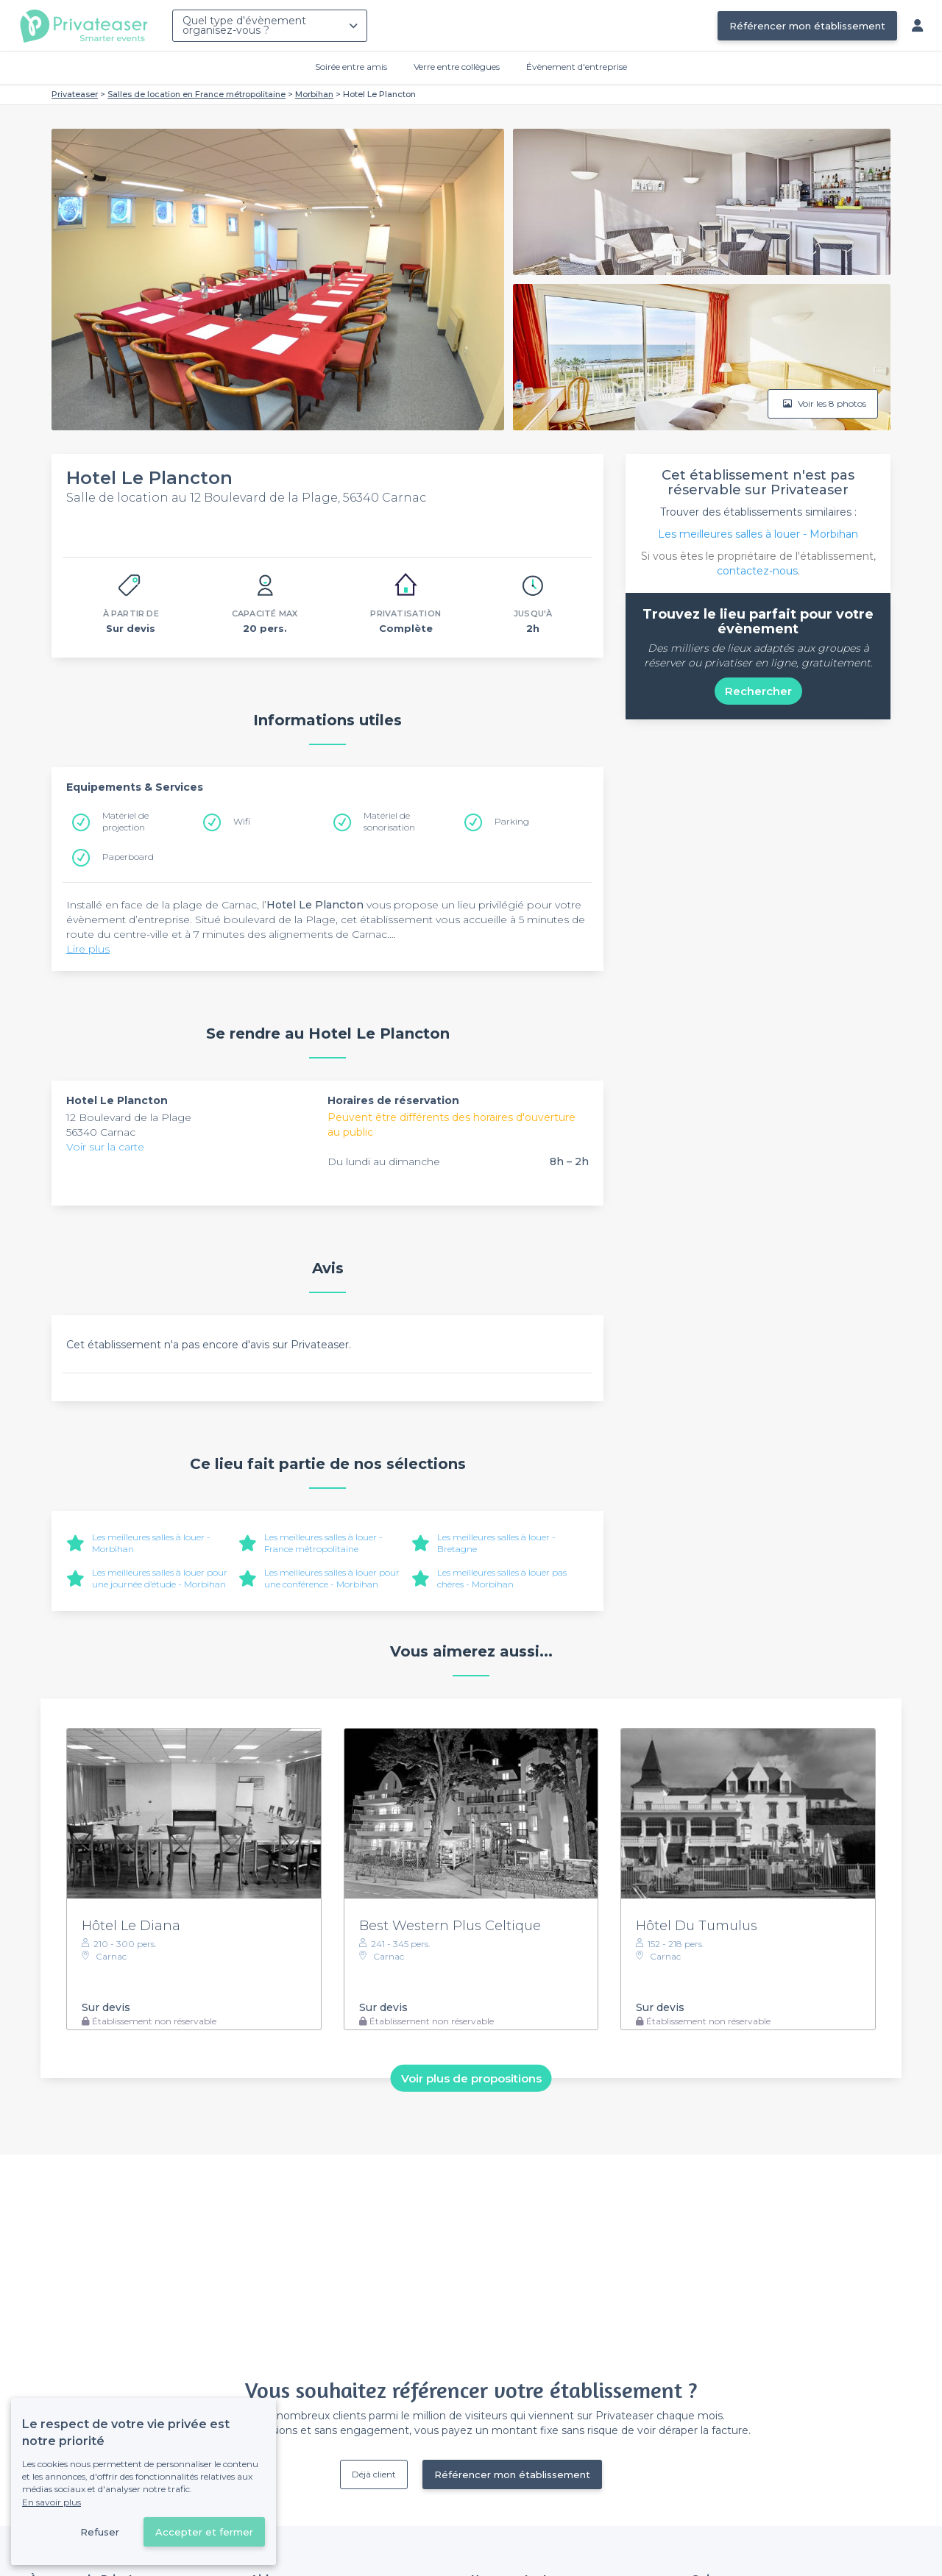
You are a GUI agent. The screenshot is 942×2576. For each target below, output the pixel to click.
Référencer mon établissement (807, 26)
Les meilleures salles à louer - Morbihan (758, 534)
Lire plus (88, 949)
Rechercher (758, 691)
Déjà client (374, 2474)
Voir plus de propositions (471, 2078)
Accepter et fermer (204, 2532)
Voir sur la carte (105, 1146)
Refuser (99, 2532)
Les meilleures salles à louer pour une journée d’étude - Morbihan (159, 1578)
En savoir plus (51, 2502)
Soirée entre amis (351, 66)
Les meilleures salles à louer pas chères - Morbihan (502, 1578)
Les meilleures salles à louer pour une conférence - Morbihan (332, 1578)
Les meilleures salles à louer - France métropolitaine (323, 1542)
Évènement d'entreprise (576, 66)
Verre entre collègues (457, 66)
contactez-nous (757, 570)
